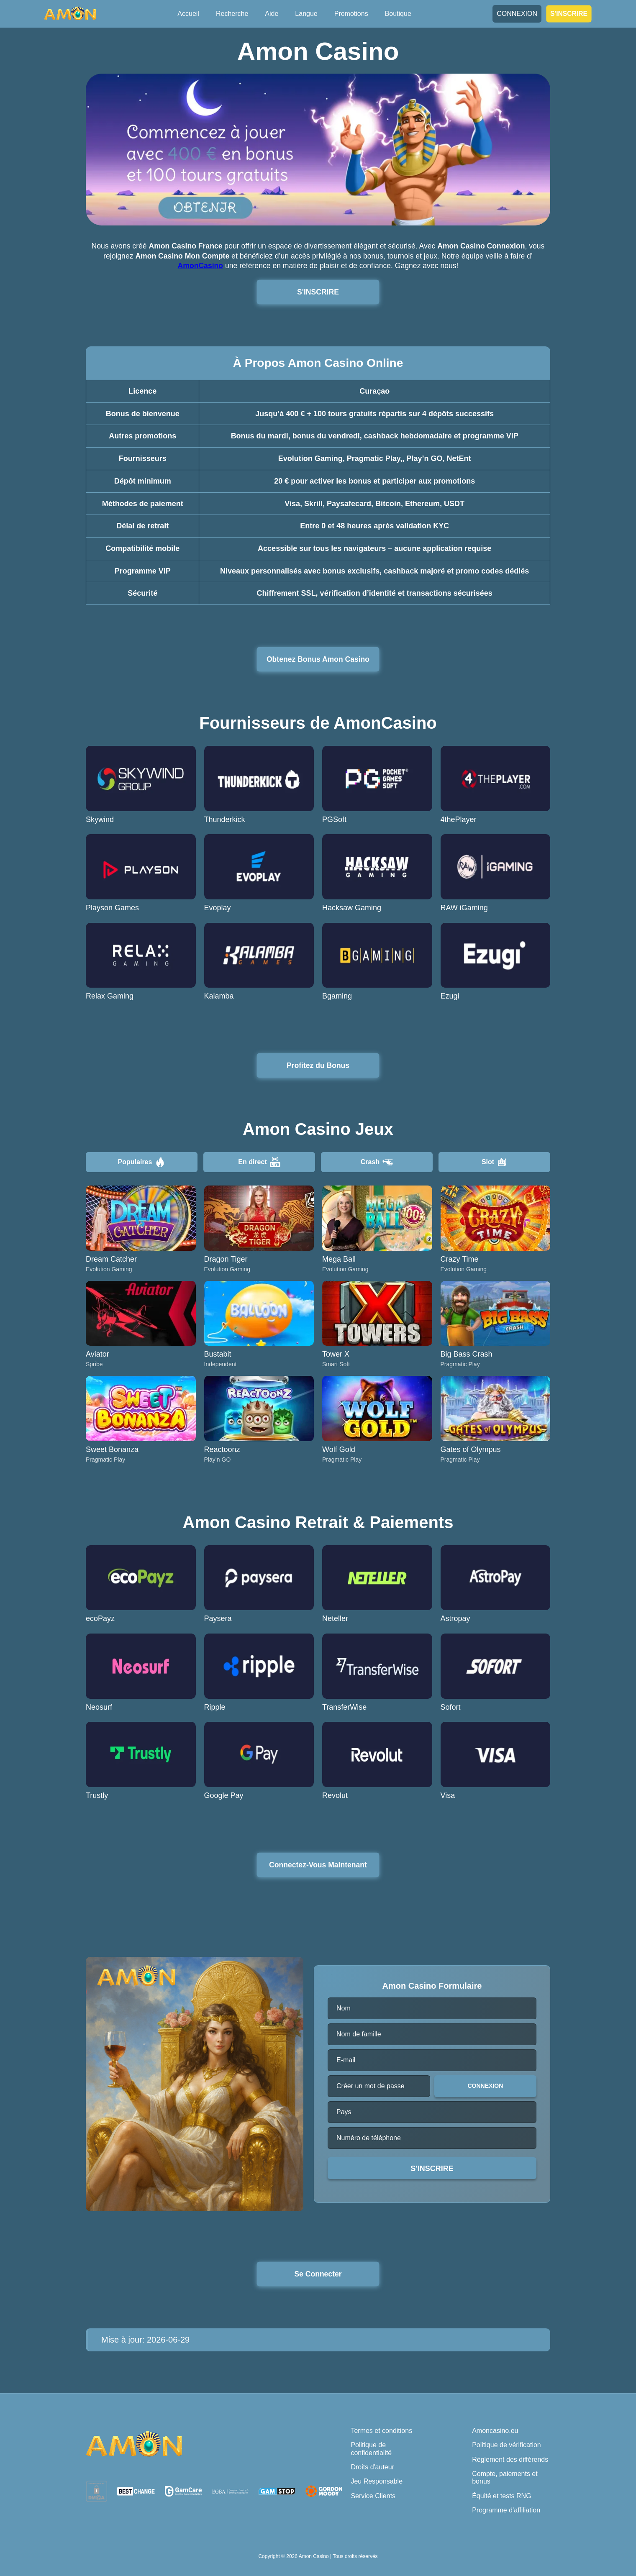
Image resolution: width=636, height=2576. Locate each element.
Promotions (351, 13)
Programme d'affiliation (506, 2510)
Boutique (398, 13)
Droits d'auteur (372, 2467)
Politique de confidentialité (371, 2448)
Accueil (188, 13)
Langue (306, 13)
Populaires (142, 1162)
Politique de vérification (506, 2444)
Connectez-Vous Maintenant (318, 1865)
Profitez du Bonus (318, 1065)
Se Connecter (318, 2274)
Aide (271, 13)
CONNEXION (517, 13)
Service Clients (373, 2495)
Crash (377, 1162)
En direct (259, 1162)
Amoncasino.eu (495, 2430)
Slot (494, 1162)
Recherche (232, 13)
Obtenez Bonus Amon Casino (318, 659)
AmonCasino (200, 265)
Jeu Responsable (377, 2481)
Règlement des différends (510, 2459)
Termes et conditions (381, 2430)
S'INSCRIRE (569, 13)
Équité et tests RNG (501, 2495)
